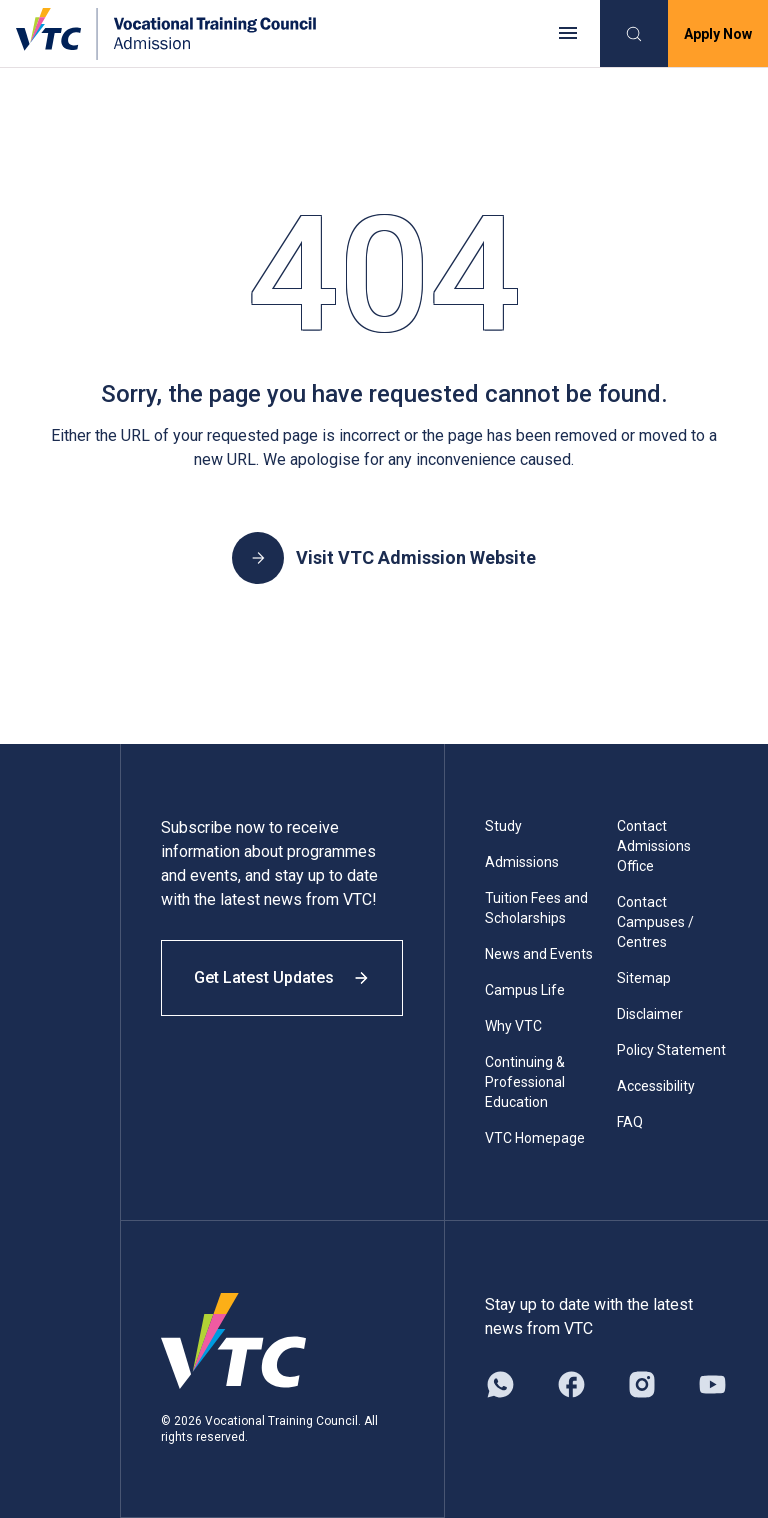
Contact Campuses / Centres (655, 922)
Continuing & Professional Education (525, 1082)
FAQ (630, 1122)
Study (503, 826)
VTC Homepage (535, 1138)
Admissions (522, 862)
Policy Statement (671, 1050)
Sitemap (644, 978)
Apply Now (718, 34)
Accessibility (656, 1086)
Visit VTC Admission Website (384, 558)
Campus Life (525, 990)
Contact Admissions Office (654, 846)
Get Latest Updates (282, 977)
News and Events (539, 954)
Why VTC (513, 1026)
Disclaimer (650, 1014)
